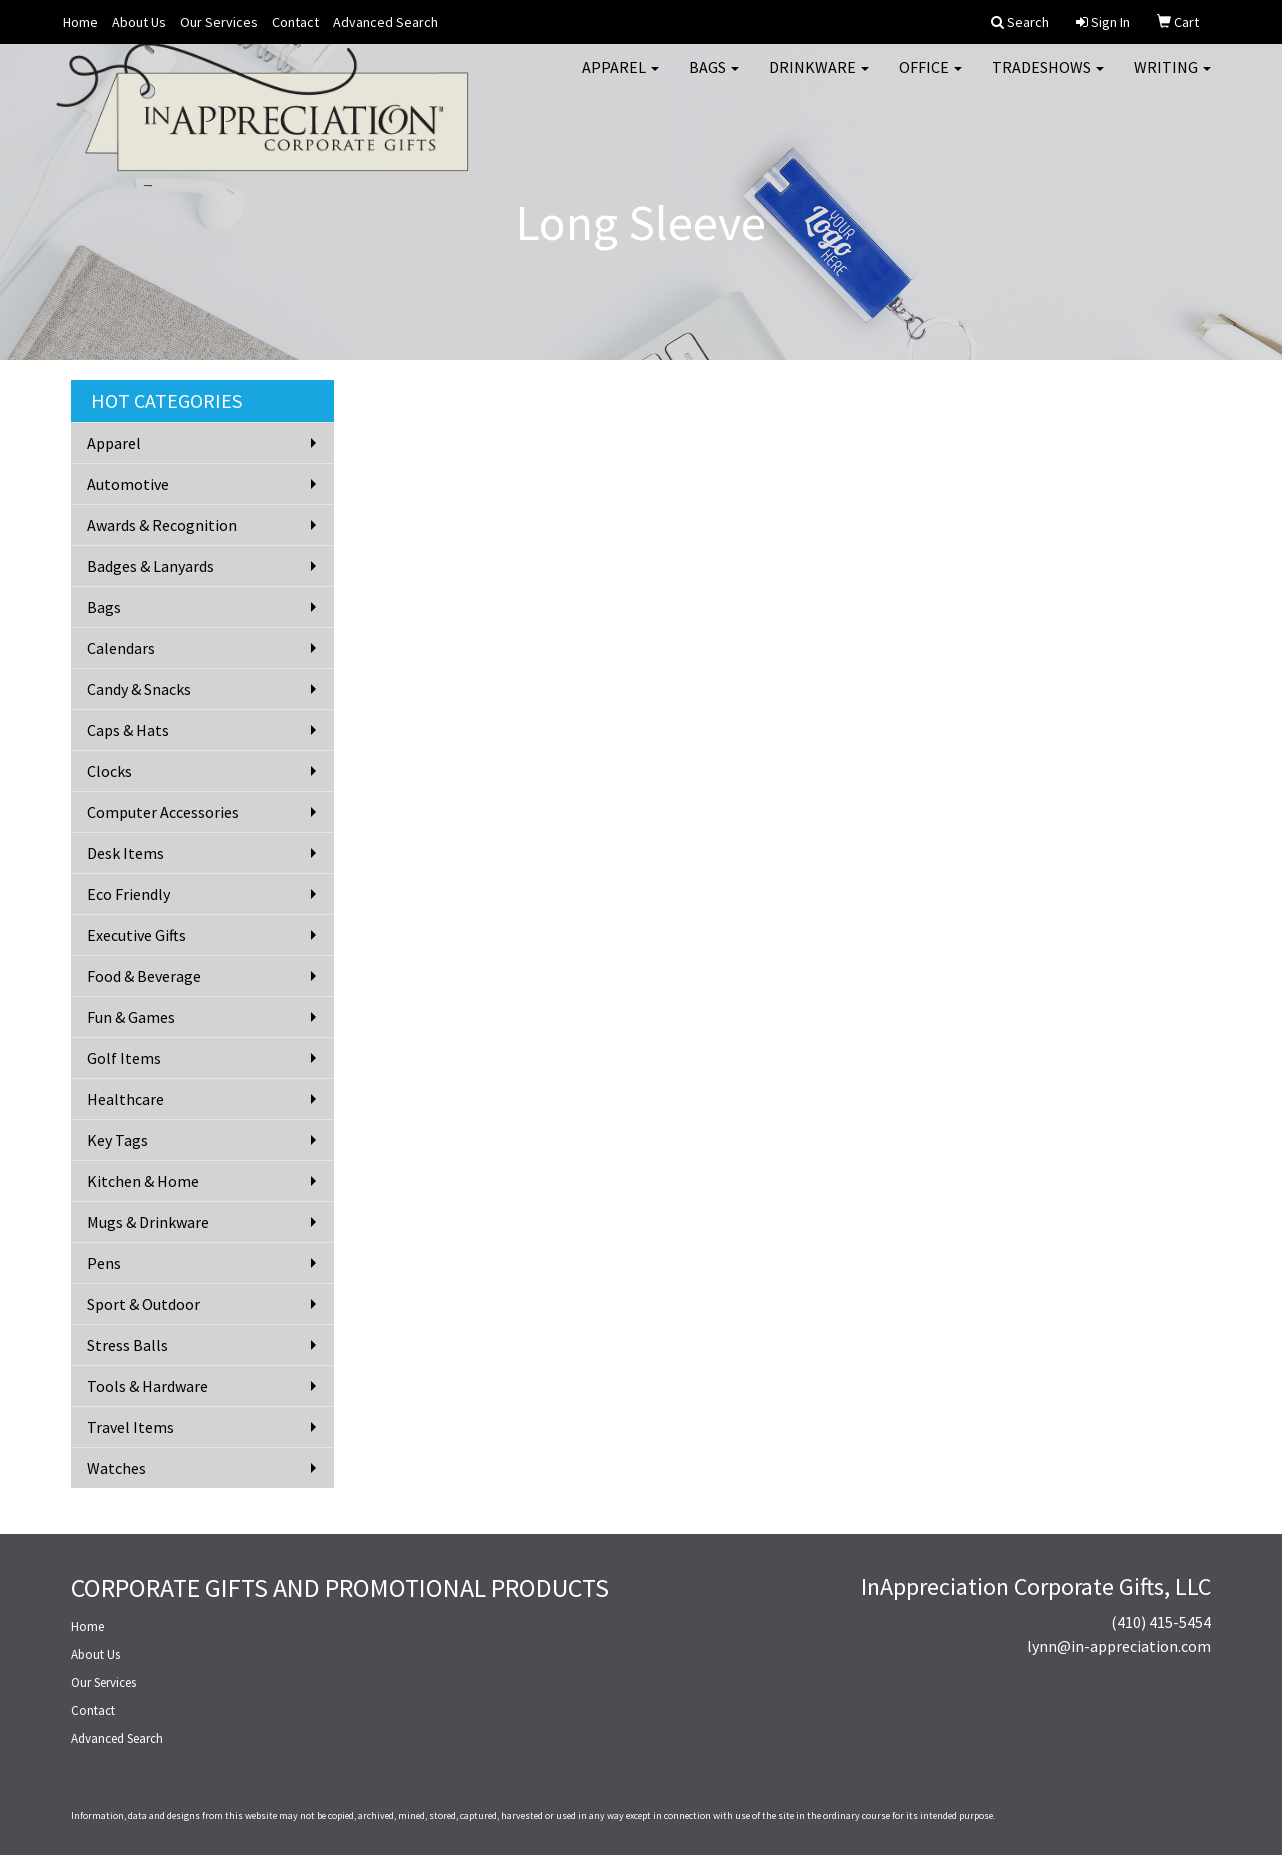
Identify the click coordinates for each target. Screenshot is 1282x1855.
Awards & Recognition (162, 525)
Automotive (128, 484)
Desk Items (125, 853)
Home (80, 22)
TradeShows (1048, 80)
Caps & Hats (128, 730)
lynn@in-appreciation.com (1119, 1646)
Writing (1172, 80)
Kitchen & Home (143, 1181)
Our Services (219, 22)
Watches (116, 1468)
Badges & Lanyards (150, 566)
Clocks (109, 771)
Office (930, 80)
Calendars (121, 648)
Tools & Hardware (147, 1386)
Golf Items (124, 1058)
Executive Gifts (136, 935)
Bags (714, 80)
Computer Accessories (163, 812)
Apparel (620, 80)
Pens (104, 1263)
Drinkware (819, 80)
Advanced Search (385, 22)
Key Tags (117, 1140)
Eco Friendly (128, 894)
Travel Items (130, 1427)
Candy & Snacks (139, 689)
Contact (295, 22)
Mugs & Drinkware (148, 1222)
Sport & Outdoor (143, 1304)
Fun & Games (131, 1017)
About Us (139, 22)
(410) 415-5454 (1161, 1622)
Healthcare (125, 1099)
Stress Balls (127, 1345)
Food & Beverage (144, 976)
